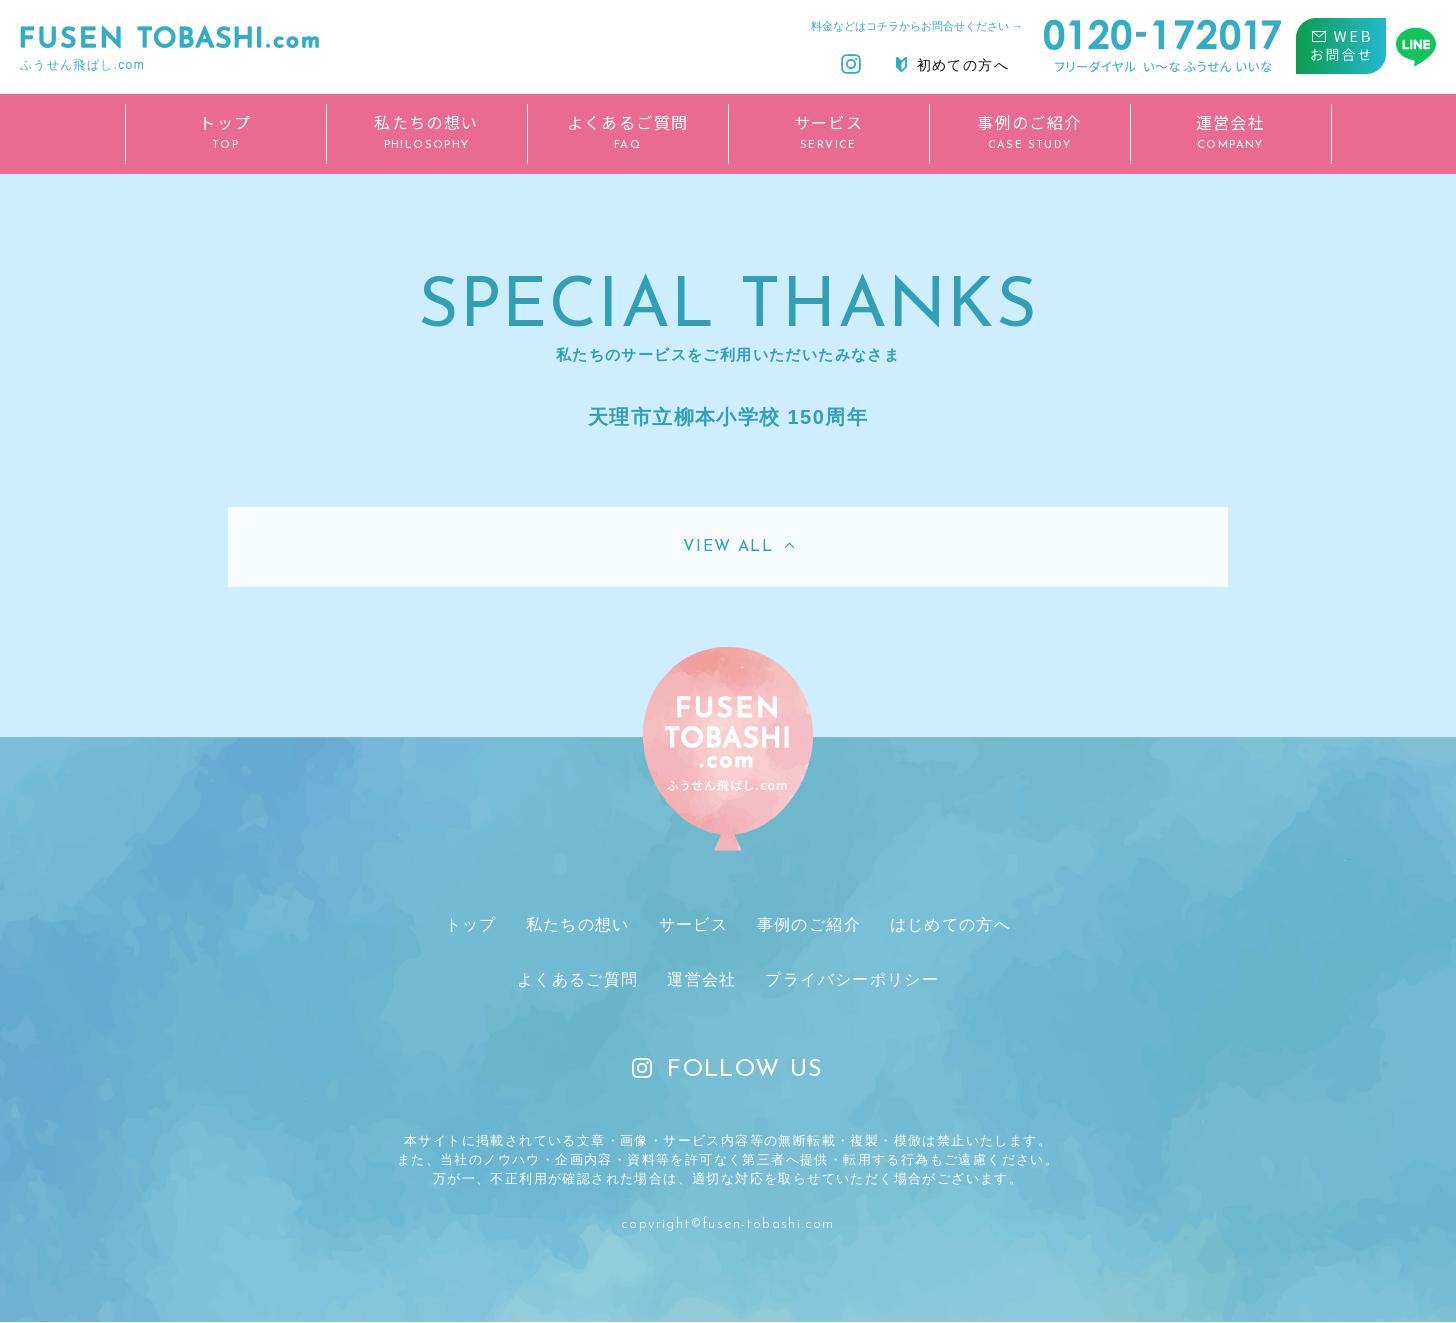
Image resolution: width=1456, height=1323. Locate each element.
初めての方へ (952, 65)
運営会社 (702, 980)
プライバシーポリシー (849, 980)
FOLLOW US (728, 1071)
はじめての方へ (944, 924)
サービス (693, 924)
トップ (477, 924)
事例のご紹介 (805, 924)
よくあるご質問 (581, 980)
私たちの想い (581, 924)
